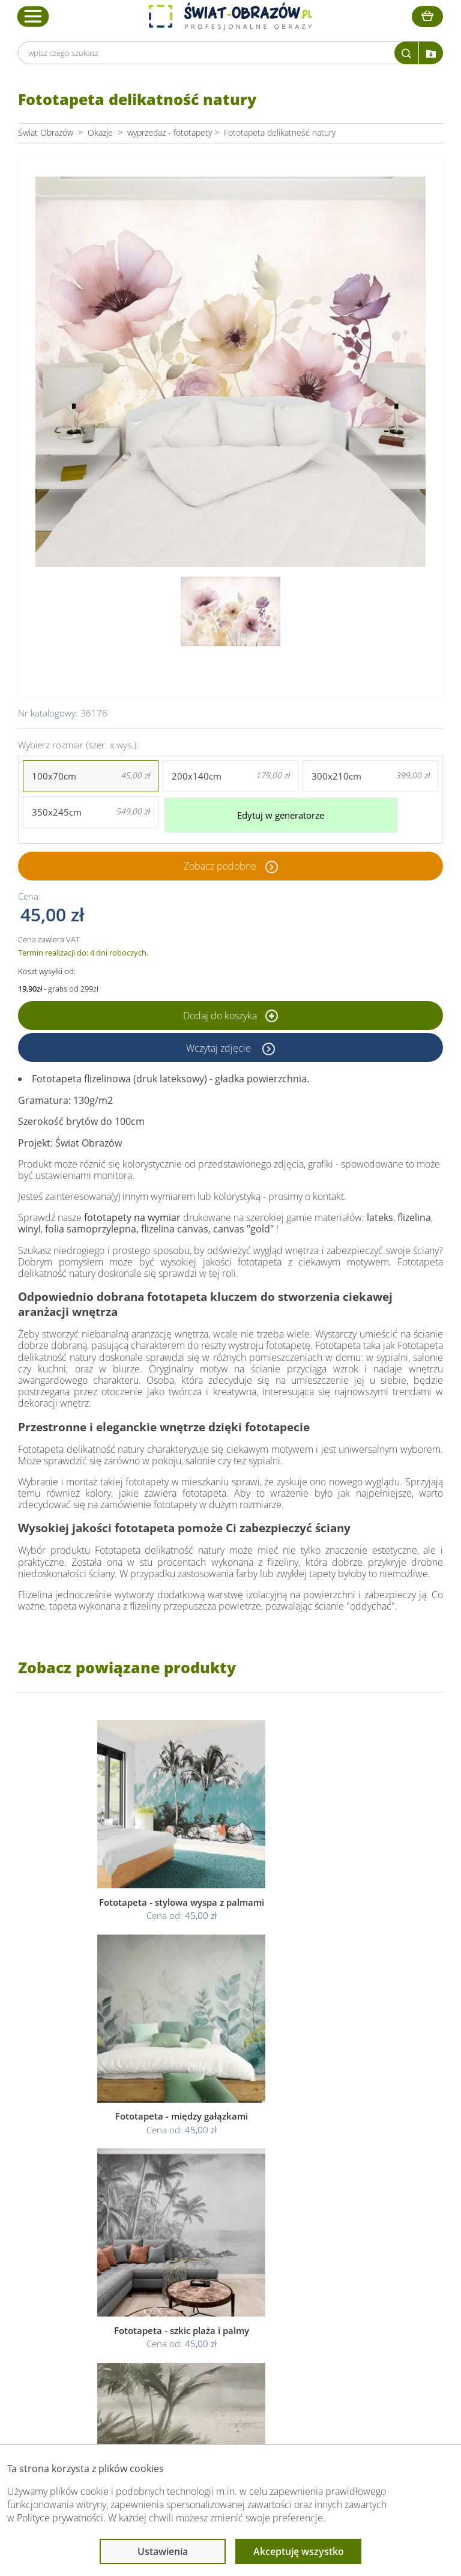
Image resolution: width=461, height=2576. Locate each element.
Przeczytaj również (357, 2251)
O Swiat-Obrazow (100, 2288)
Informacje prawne (223, 2251)
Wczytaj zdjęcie (219, 1041)
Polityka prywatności (223, 2288)
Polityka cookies (216, 2303)
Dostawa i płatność (103, 2303)
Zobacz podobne (220, 860)
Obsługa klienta (98, 2251)
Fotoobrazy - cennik (356, 2288)
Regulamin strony (218, 2274)
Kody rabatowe (95, 2317)
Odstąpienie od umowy (229, 2317)
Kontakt (82, 2332)
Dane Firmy (89, 2274)
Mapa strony (342, 2317)
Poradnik (335, 2274)
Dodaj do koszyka (230, 1009)
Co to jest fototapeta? (360, 2303)
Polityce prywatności (60, 2517)
